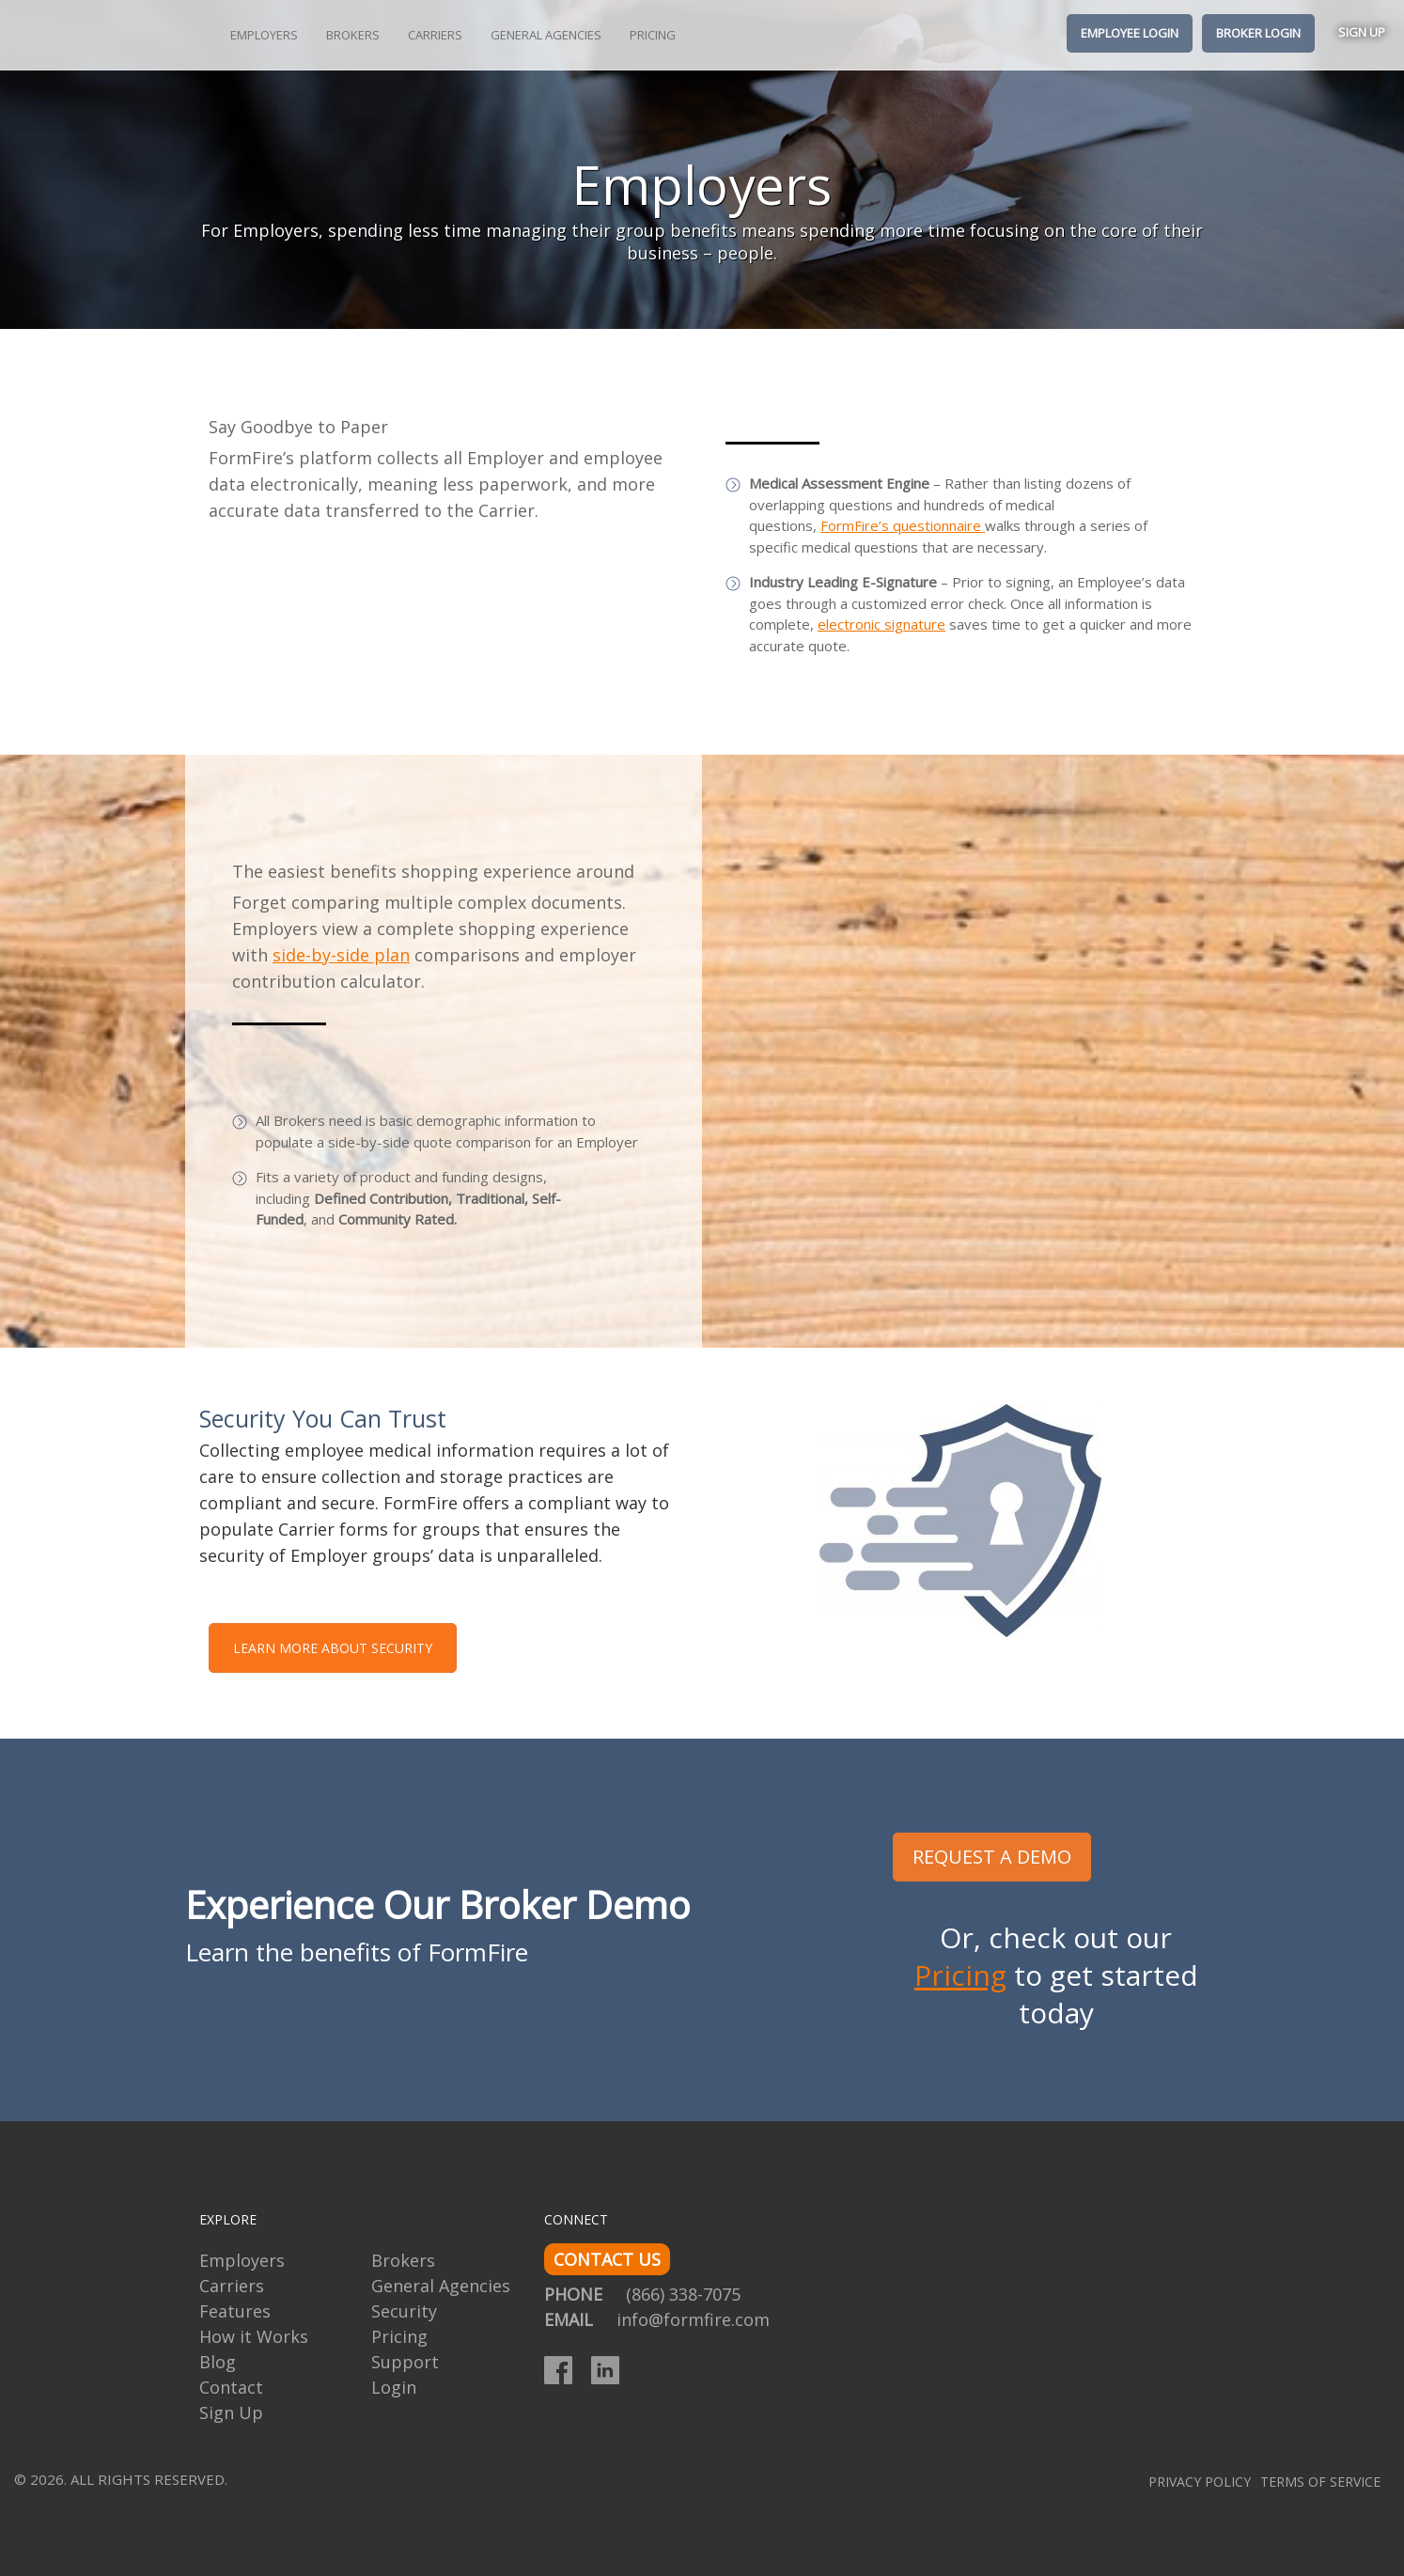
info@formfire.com (693, 2319)
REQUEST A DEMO (992, 1856)
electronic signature (881, 624)
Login (393, 2387)
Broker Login (1258, 32)
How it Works (253, 2336)
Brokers (353, 34)
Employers (264, 34)
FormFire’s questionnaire (902, 525)
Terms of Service (1320, 2481)
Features (235, 2311)
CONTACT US (607, 2259)
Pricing (653, 34)
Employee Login (1129, 32)
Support (405, 2361)
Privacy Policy (1199, 2481)
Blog (217, 2361)
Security (404, 2311)
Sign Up (1361, 31)
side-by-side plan (341, 955)
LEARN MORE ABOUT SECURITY (332, 1648)
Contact (231, 2387)
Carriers (435, 34)
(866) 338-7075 (683, 2294)
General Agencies (546, 34)
